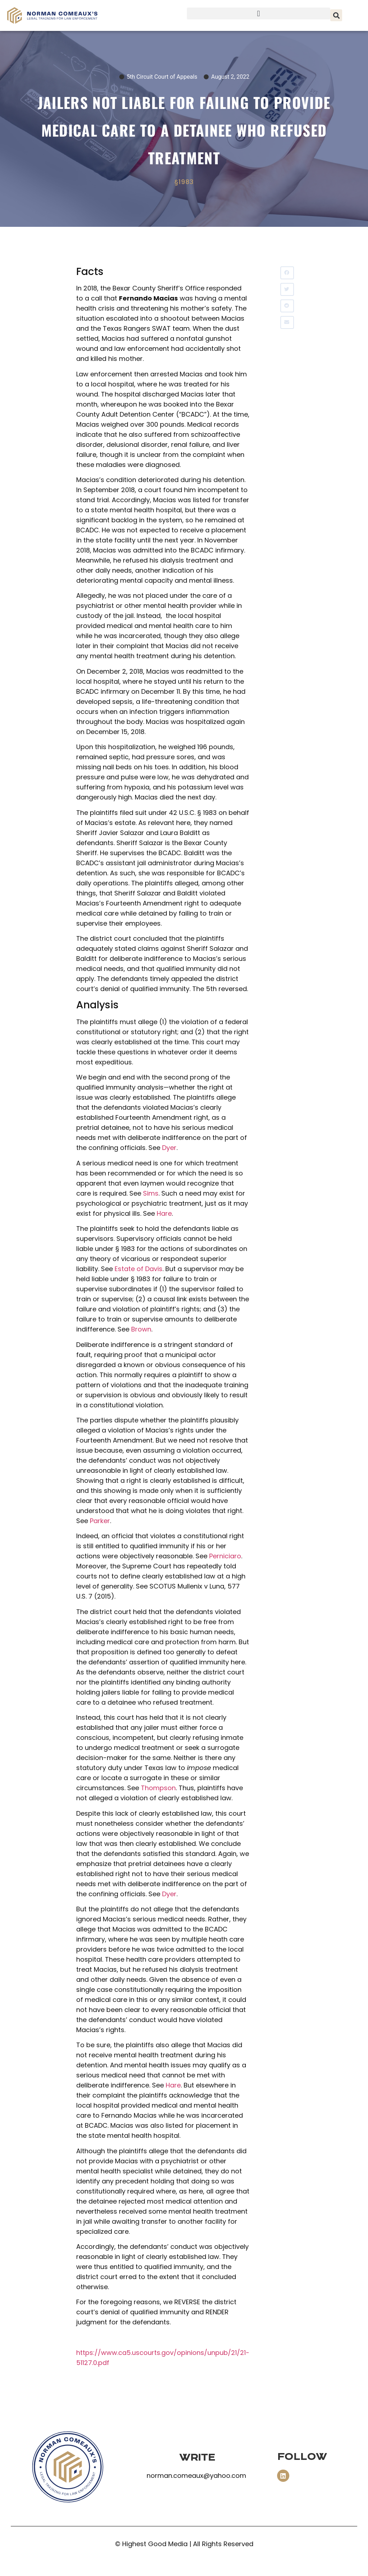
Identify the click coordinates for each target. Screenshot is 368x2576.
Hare (164, 1213)
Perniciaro (225, 1555)
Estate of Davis (138, 1268)
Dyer (169, 1147)
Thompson (158, 1787)
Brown (141, 1329)
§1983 (184, 181)
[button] (259, 13)
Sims (150, 1193)
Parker (100, 1520)
